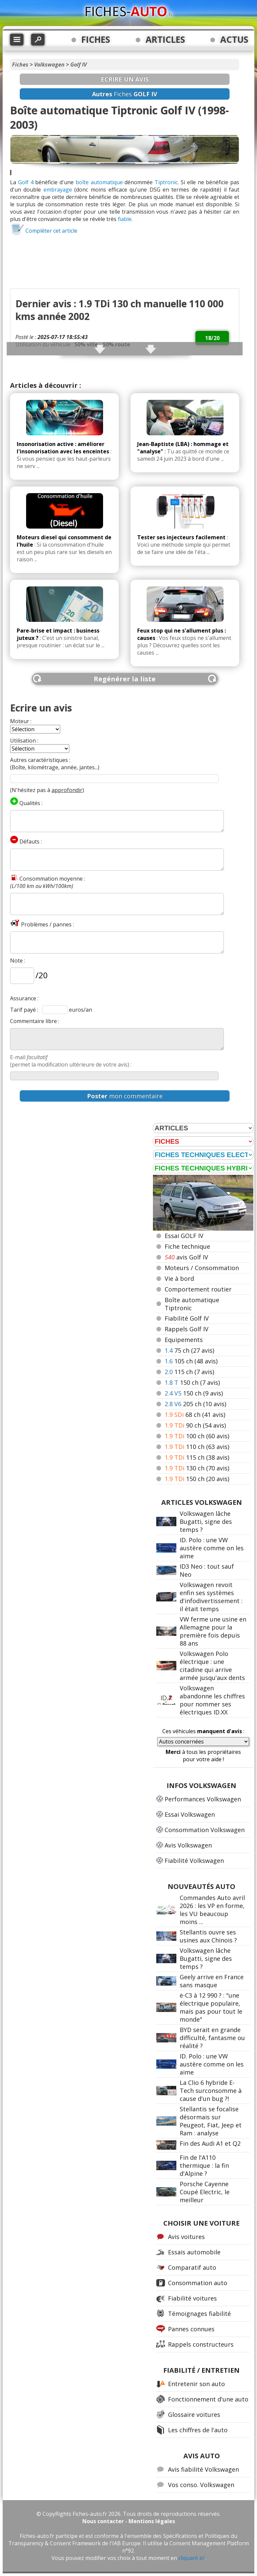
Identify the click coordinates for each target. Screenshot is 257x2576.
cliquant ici (191, 2558)
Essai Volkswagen (190, 1814)
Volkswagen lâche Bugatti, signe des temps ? (206, 1521)
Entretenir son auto (196, 2384)
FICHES (95, 39)
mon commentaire (125, 1096)
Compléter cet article (51, 230)
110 (197, 1447)
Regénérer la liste (125, 678)
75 (189, 1350)
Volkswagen (49, 64)
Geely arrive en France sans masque (212, 1981)
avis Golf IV (186, 1257)
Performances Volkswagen (203, 1799)
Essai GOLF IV (184, 1236)
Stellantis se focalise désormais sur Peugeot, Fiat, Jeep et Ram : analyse (211, 2121)
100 (197, 1436)
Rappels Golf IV (186, 1329)
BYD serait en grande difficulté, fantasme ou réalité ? (212, 2038)
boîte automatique (99, 182)
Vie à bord (179, 1278)
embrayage (58, 189)
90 (195, 1425)
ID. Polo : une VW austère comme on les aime (212, 1548)
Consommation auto (197, 2283)
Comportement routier (198, 1289)
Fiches (20, 64)
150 (192, 1382)
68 (195, 1415)
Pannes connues (191, 2329)
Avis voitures (186, 2237)
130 (197, 1468)
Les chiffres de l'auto (198, 2430)
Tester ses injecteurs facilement (181, 537)
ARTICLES (165, 39)
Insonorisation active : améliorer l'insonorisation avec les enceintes (63, 447)
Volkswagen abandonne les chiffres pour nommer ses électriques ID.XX (212, 1700)
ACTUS (234, 39)
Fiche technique (187, 1246)
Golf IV (78, 64)
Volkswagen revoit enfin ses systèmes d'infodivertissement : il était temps (211, 1597)
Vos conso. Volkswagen (201, 2485)
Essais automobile (194, 2252)
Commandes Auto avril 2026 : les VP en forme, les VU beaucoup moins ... (212, 1910)
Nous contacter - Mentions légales (128, 2521)
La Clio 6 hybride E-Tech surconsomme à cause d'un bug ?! (211, 2091)
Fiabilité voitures (192, 2298)
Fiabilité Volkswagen (194, 1861)
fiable (125, 219)
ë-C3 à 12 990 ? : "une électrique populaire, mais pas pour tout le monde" (211, 2007)
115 (189, 1372)
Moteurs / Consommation (202, 1268)
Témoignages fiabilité (199, 2314)
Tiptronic (166, 182)
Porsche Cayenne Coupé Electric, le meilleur (205, 2192)
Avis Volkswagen (188, 1845)
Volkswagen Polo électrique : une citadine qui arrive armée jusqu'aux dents (212, 1666)
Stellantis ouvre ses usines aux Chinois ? (208, 1936)
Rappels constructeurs (201, 2344)
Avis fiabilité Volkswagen (203, 2469)
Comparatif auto (192, 2267)
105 (191, 1361)
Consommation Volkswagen (205, 1830)
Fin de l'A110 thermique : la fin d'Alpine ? (204, 2165)
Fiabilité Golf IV (187, 1318)
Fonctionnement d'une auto (208, 2399)
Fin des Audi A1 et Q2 (210, 2143)
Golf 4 (25, 182)
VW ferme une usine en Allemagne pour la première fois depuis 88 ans (213, 1631)
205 (195, 1404)
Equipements (184, 1340)
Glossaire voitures (194, 2415)
